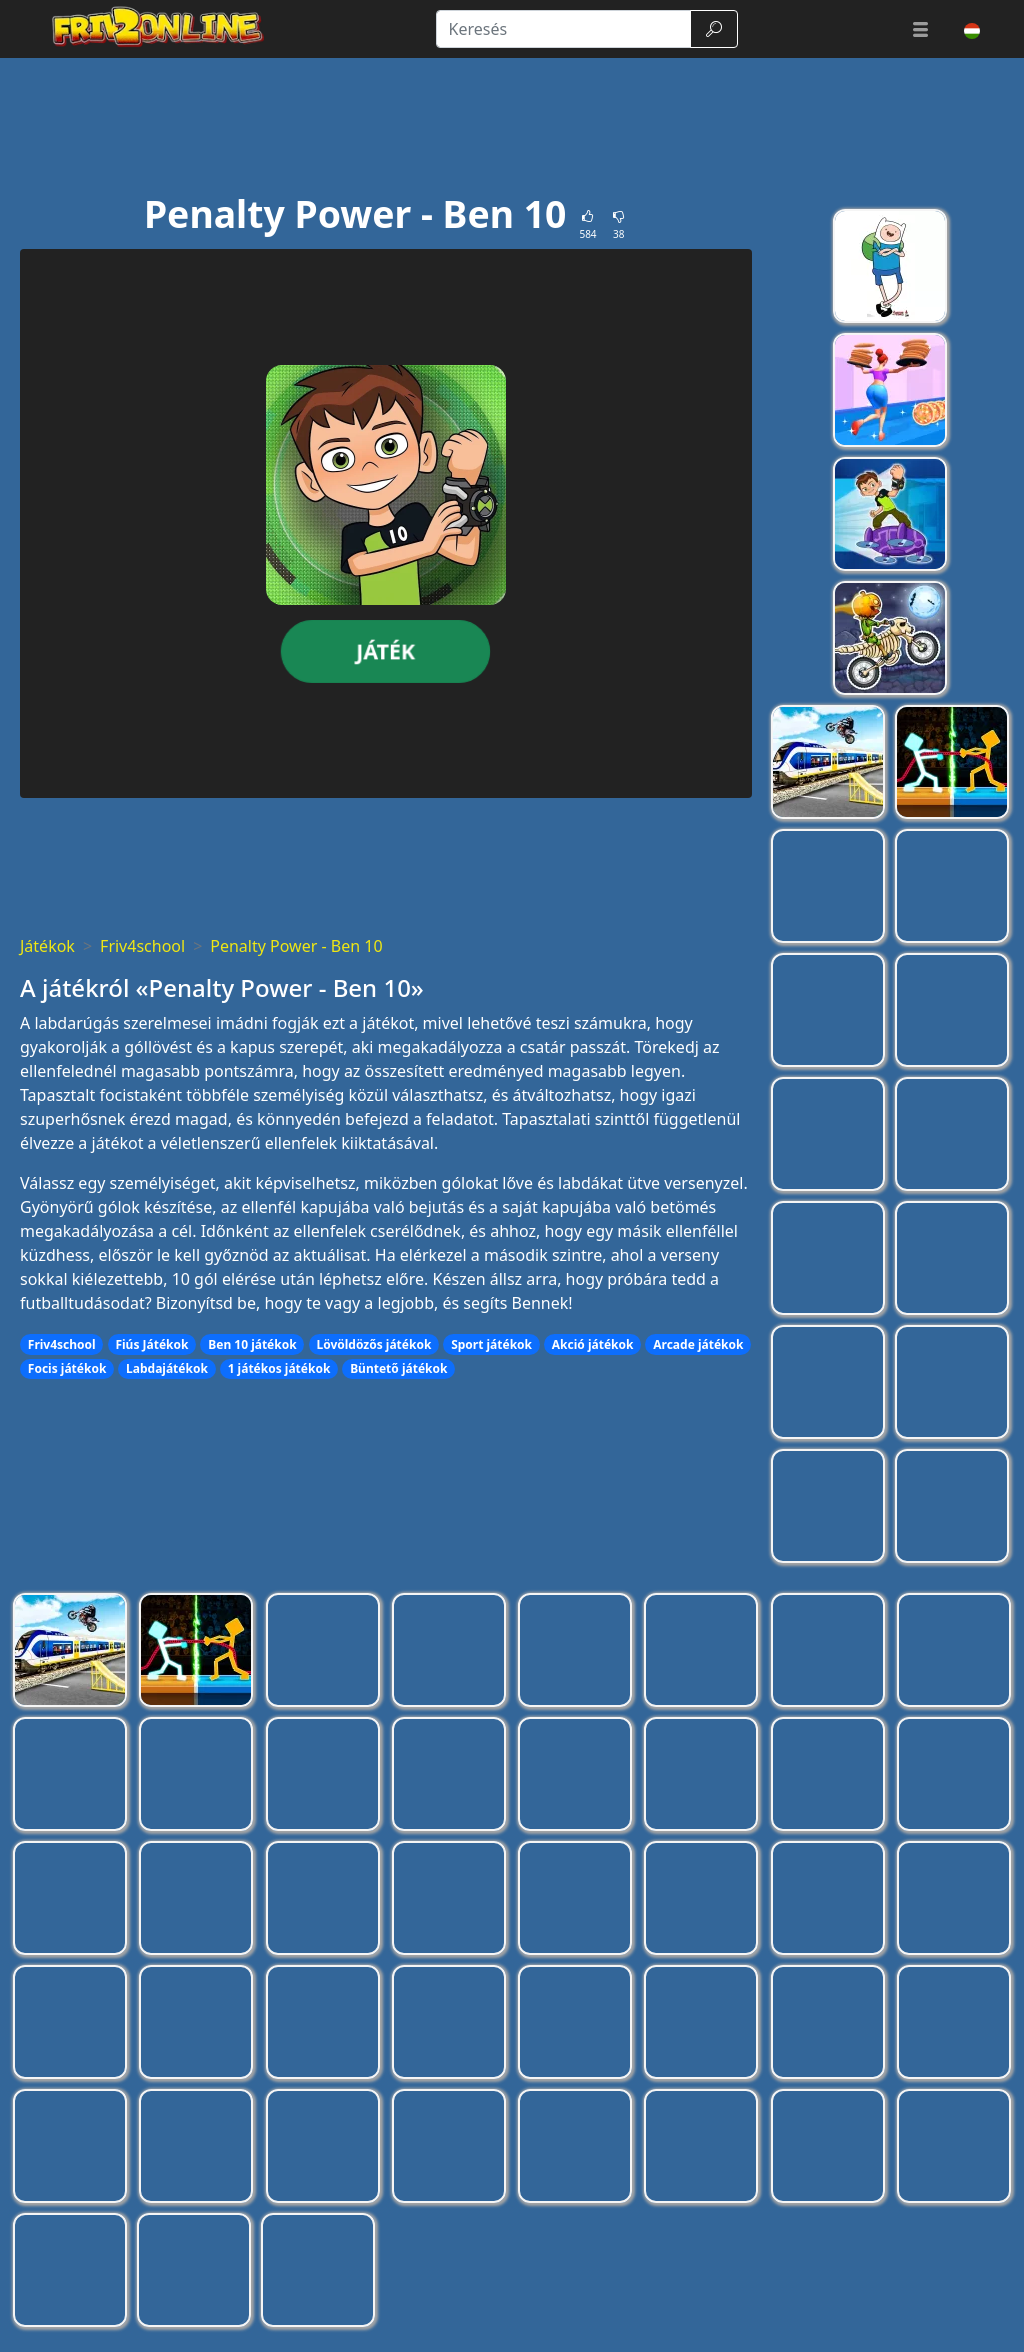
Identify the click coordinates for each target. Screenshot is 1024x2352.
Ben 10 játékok (252, 1344)
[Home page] (150, 29)
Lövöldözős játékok (373, 1344)
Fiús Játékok (151, 1344)
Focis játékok (67, 1368)
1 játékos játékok (279, 1368)
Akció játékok (593, 1344)
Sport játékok (491, 1344)
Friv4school (142, 946)
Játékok (47, 946)
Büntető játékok (398, 1368)
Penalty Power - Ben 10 (296, 946)
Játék (386, 650)
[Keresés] (563, 29)
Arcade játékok (698, 1344)
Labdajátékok (167, 1368)
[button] (921, 29)
